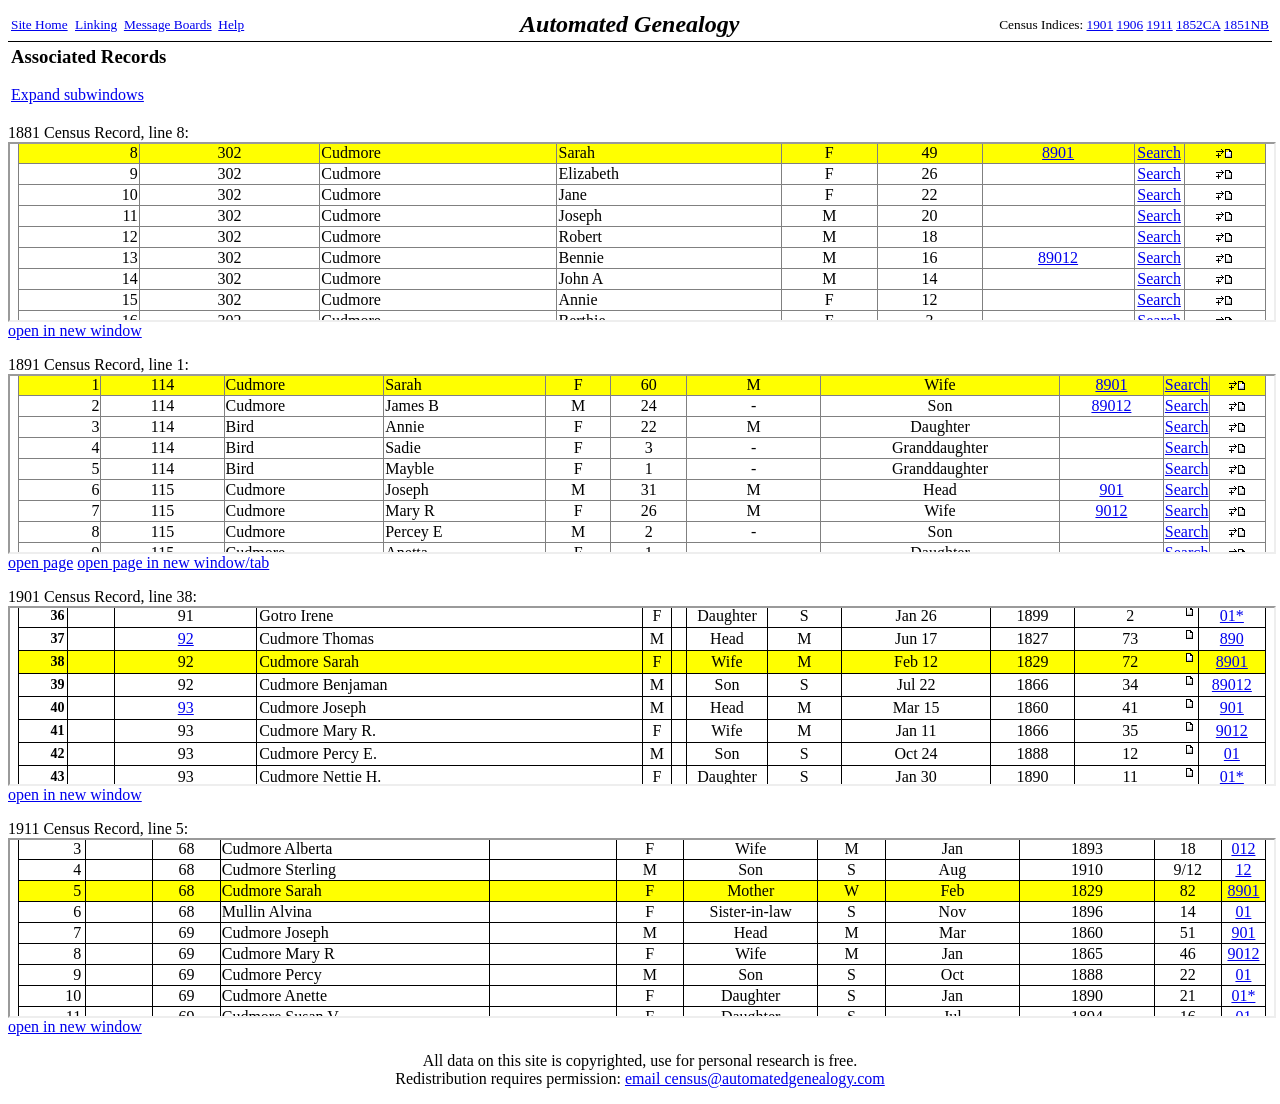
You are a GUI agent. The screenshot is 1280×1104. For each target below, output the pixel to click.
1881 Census (642, 232)
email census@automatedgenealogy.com (755, 1078)
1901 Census (642, 696)
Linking (96, 24)
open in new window (75, 330)
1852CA (1198, 24)
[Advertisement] (1035, 75)
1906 (1130, 24)
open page (40, 562)
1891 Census (642, 464)
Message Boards (168, 24)
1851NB (1246, 24)
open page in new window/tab (173, 562)
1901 (1100, 24)
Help (231, 24)
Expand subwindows (77, 94)
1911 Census (642, 928)
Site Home (39, 24)
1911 (1160, 24)
